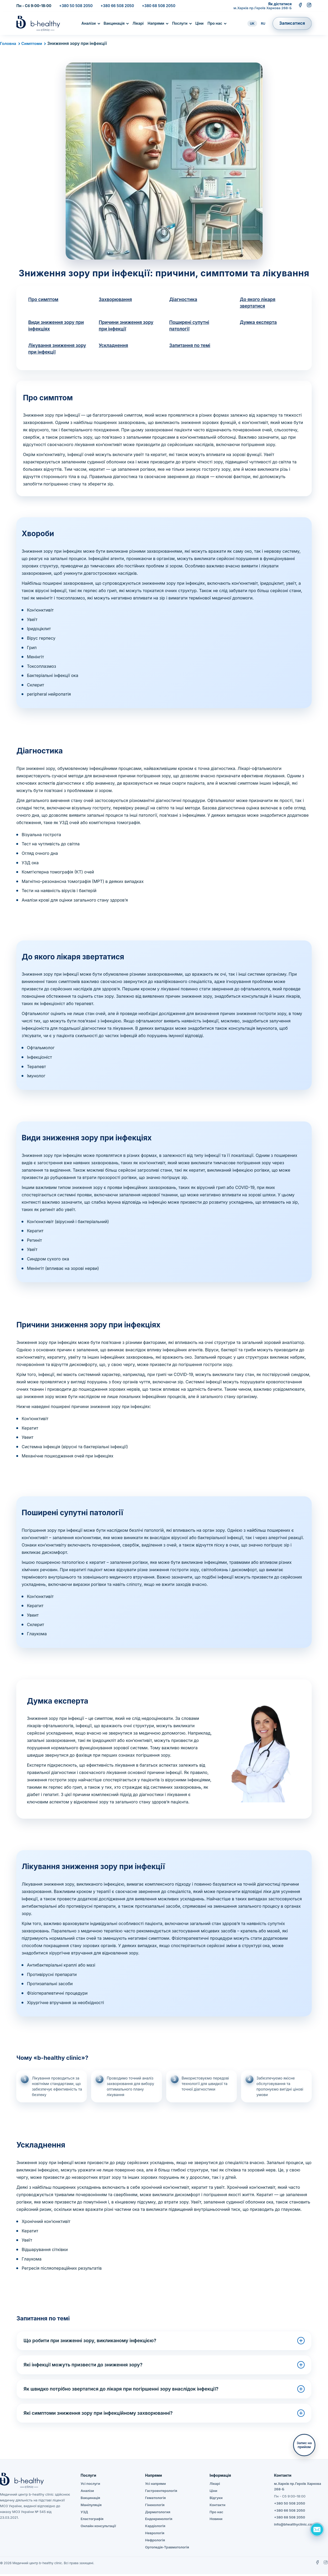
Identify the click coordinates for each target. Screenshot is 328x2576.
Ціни (199, 23)
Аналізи (88, 23)
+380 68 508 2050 (158, 5)
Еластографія (92, 2521)
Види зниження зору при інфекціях (57, 326)
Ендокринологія (159, 2521)
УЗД (84, 2514)
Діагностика (184, 299)
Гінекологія (155, 2507)
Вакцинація (114, 23)
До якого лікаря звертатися (258, 303)
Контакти (217, 2507)
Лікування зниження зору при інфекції (52, 350)
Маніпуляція (91, 2507)
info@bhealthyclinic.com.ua (297, 2526)
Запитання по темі (190, 347)
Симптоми (33, 43)
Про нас (214, 23)
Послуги (179, 23)
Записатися (292, 23)
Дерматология (157, 2514)
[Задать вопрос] (316, 2529)
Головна (8, 43)
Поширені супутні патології (190, 326)
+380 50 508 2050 (75, 5)
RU (263, 23)
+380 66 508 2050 (117, 5)
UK (252, 23)
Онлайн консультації (98, 2528)
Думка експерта (259, 323)
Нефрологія (155, 2542)
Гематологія (155, 2500)
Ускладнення (114, 347)
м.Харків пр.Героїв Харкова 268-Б (262, 8)
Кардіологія (155, 2528)
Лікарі (138, 23)
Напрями (156, 23)
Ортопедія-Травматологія (167, 2549)
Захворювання (116, 299)
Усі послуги (90, 2486)
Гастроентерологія (161, 2493)
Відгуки (216, 2500)
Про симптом (44, 299)
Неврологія (154, 2535)
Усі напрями (155, 2486)
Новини (216, 2521)
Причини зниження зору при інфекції (127, 326)
